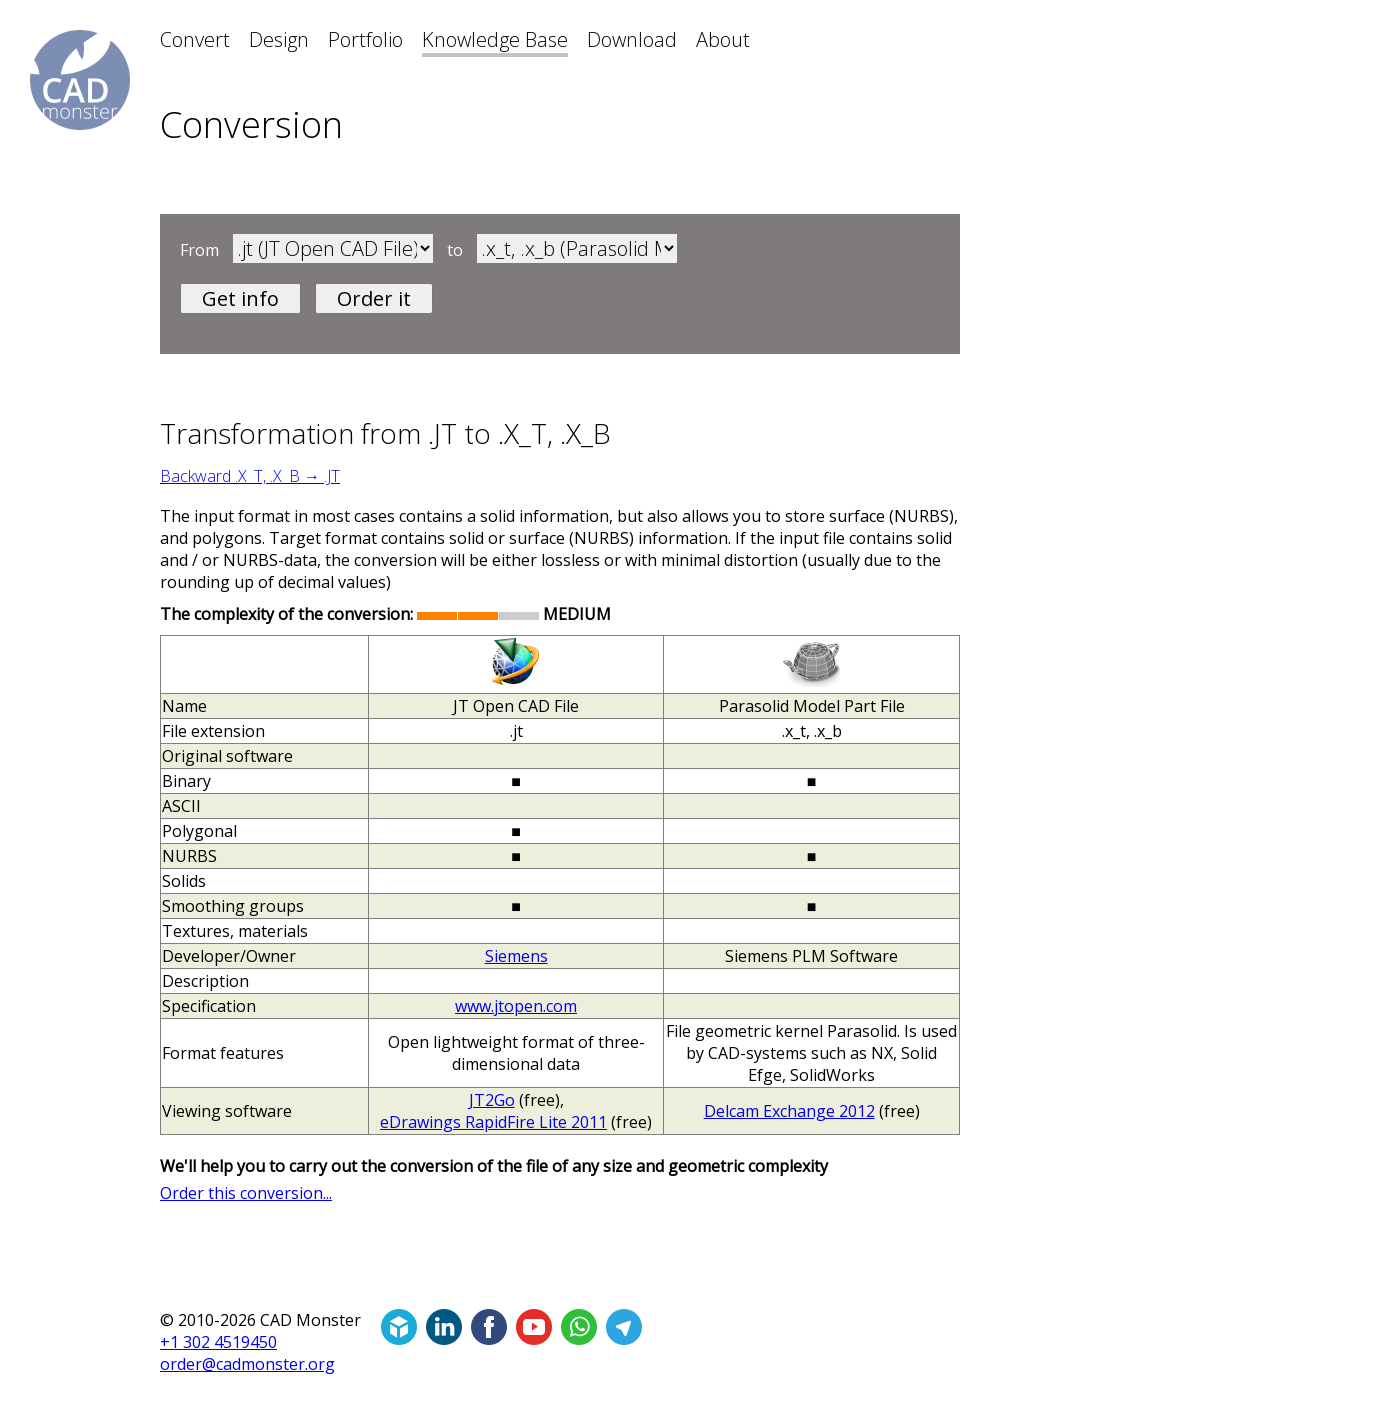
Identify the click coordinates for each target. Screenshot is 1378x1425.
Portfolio (365, 39)
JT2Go (492, 1100)
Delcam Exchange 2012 (789, 1111)
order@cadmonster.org (247, 1364)
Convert (195, 39)
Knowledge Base (495, 39)
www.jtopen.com (516, 1006)
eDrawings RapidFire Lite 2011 (493, 1122)
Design (279, 39)
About (723, 39)
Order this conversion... (246, 1193)
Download (632, 39)
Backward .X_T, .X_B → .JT (250, 476)
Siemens (516, 956)
